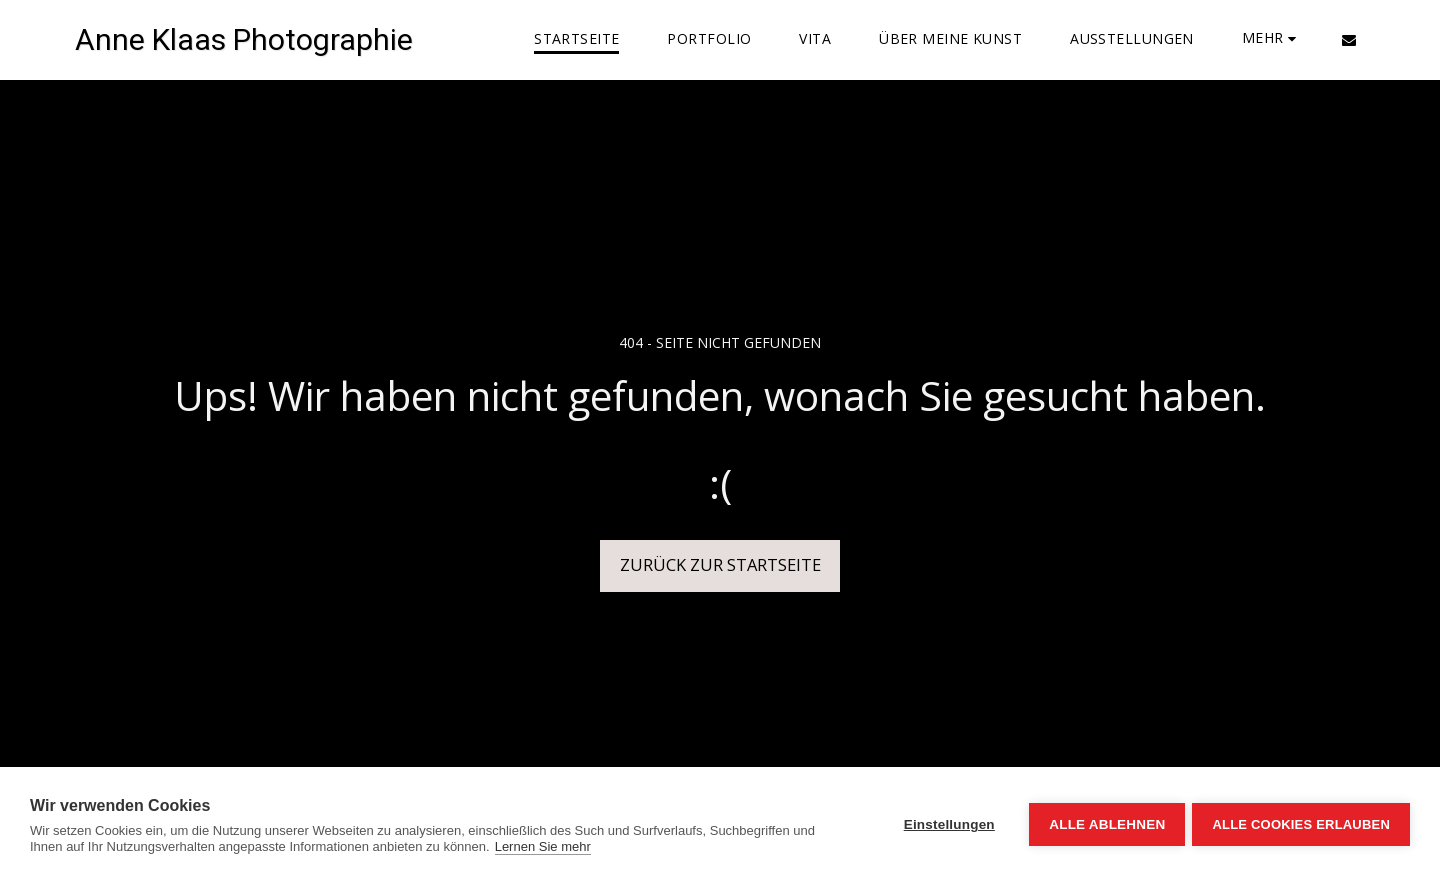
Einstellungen (946, 823)
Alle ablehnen (1104, 823)
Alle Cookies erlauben (1301, 823)
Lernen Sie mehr (543, 846)
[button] (1349, 39)
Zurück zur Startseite (720, 564)
